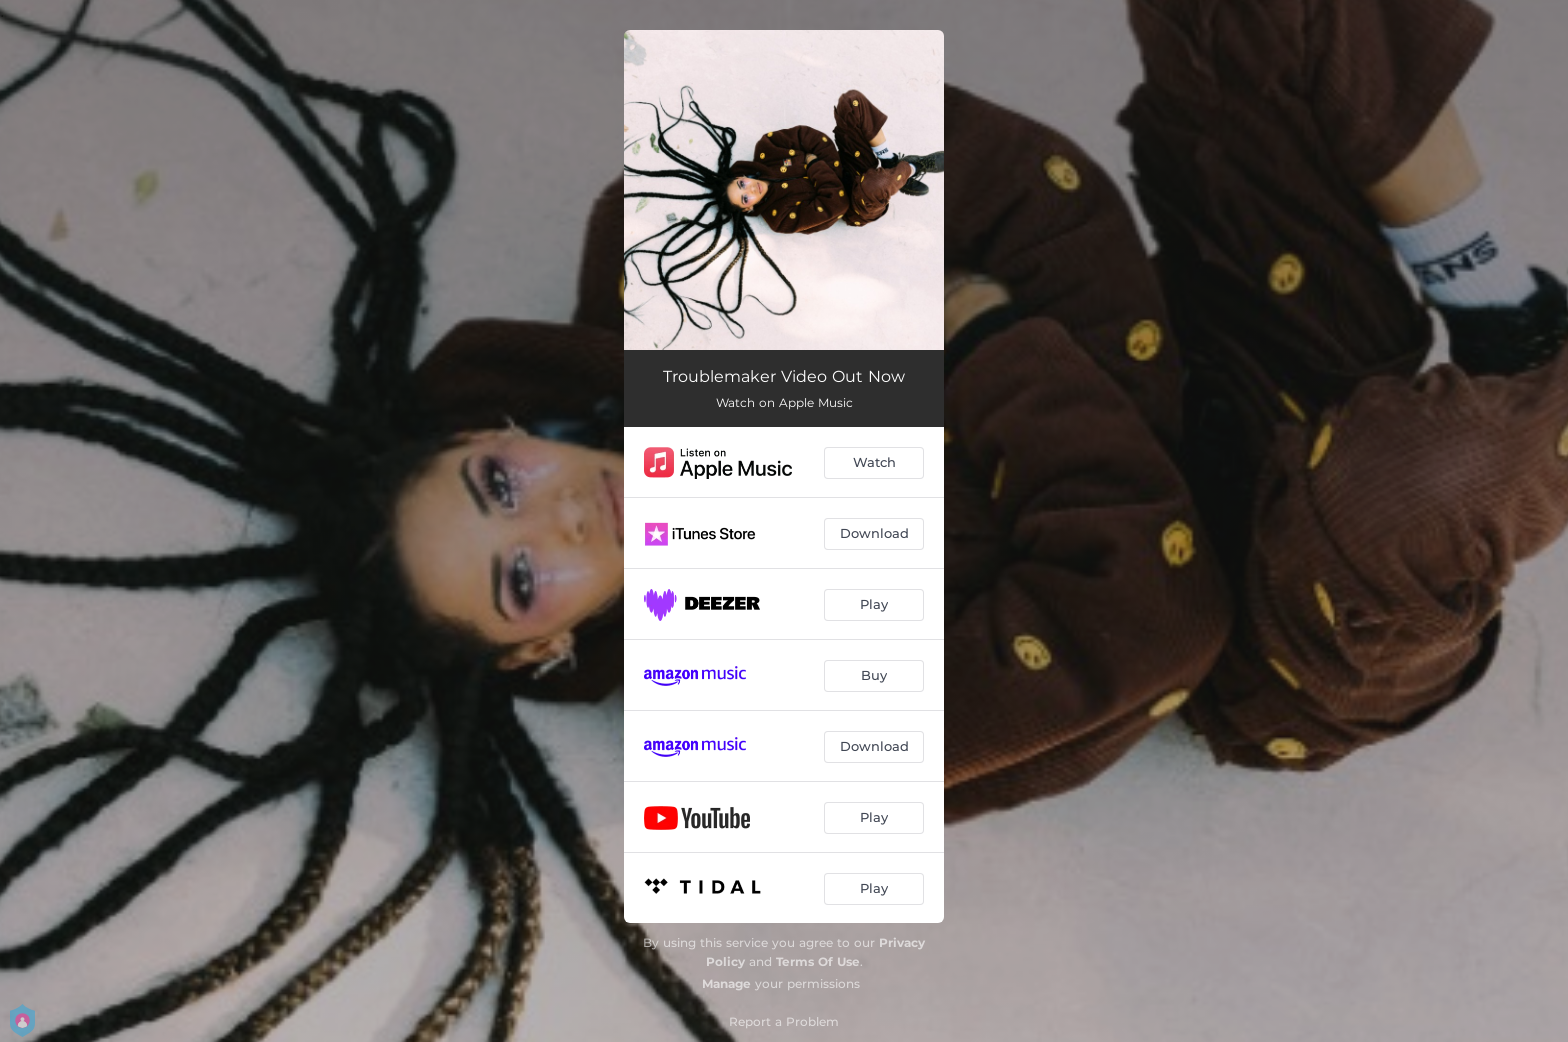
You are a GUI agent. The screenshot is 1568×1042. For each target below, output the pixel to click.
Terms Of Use (818, 961)
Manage (726, 983)
